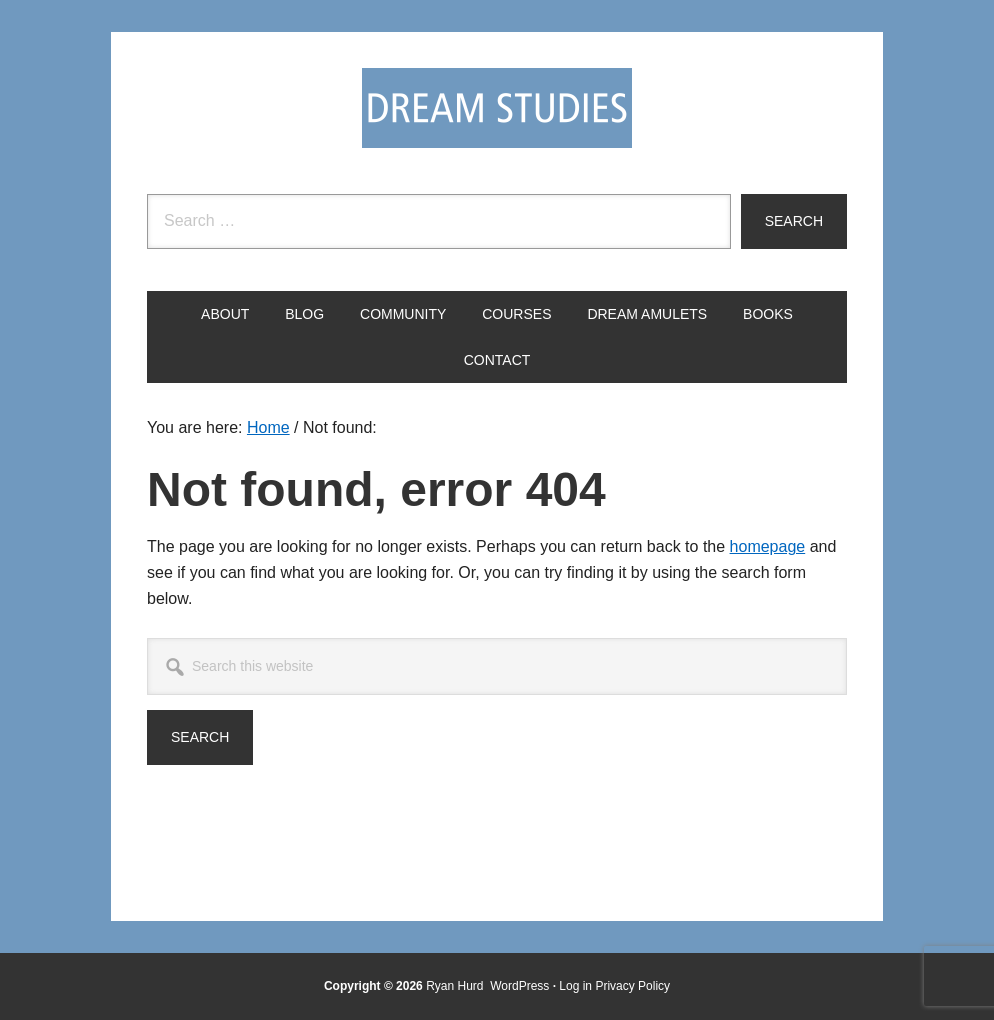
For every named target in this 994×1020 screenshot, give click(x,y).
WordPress (519, 986)
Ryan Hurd (456, 986)
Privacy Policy (632, 986)
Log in (575, 986)
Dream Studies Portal (497, 108)
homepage (768, 546)
